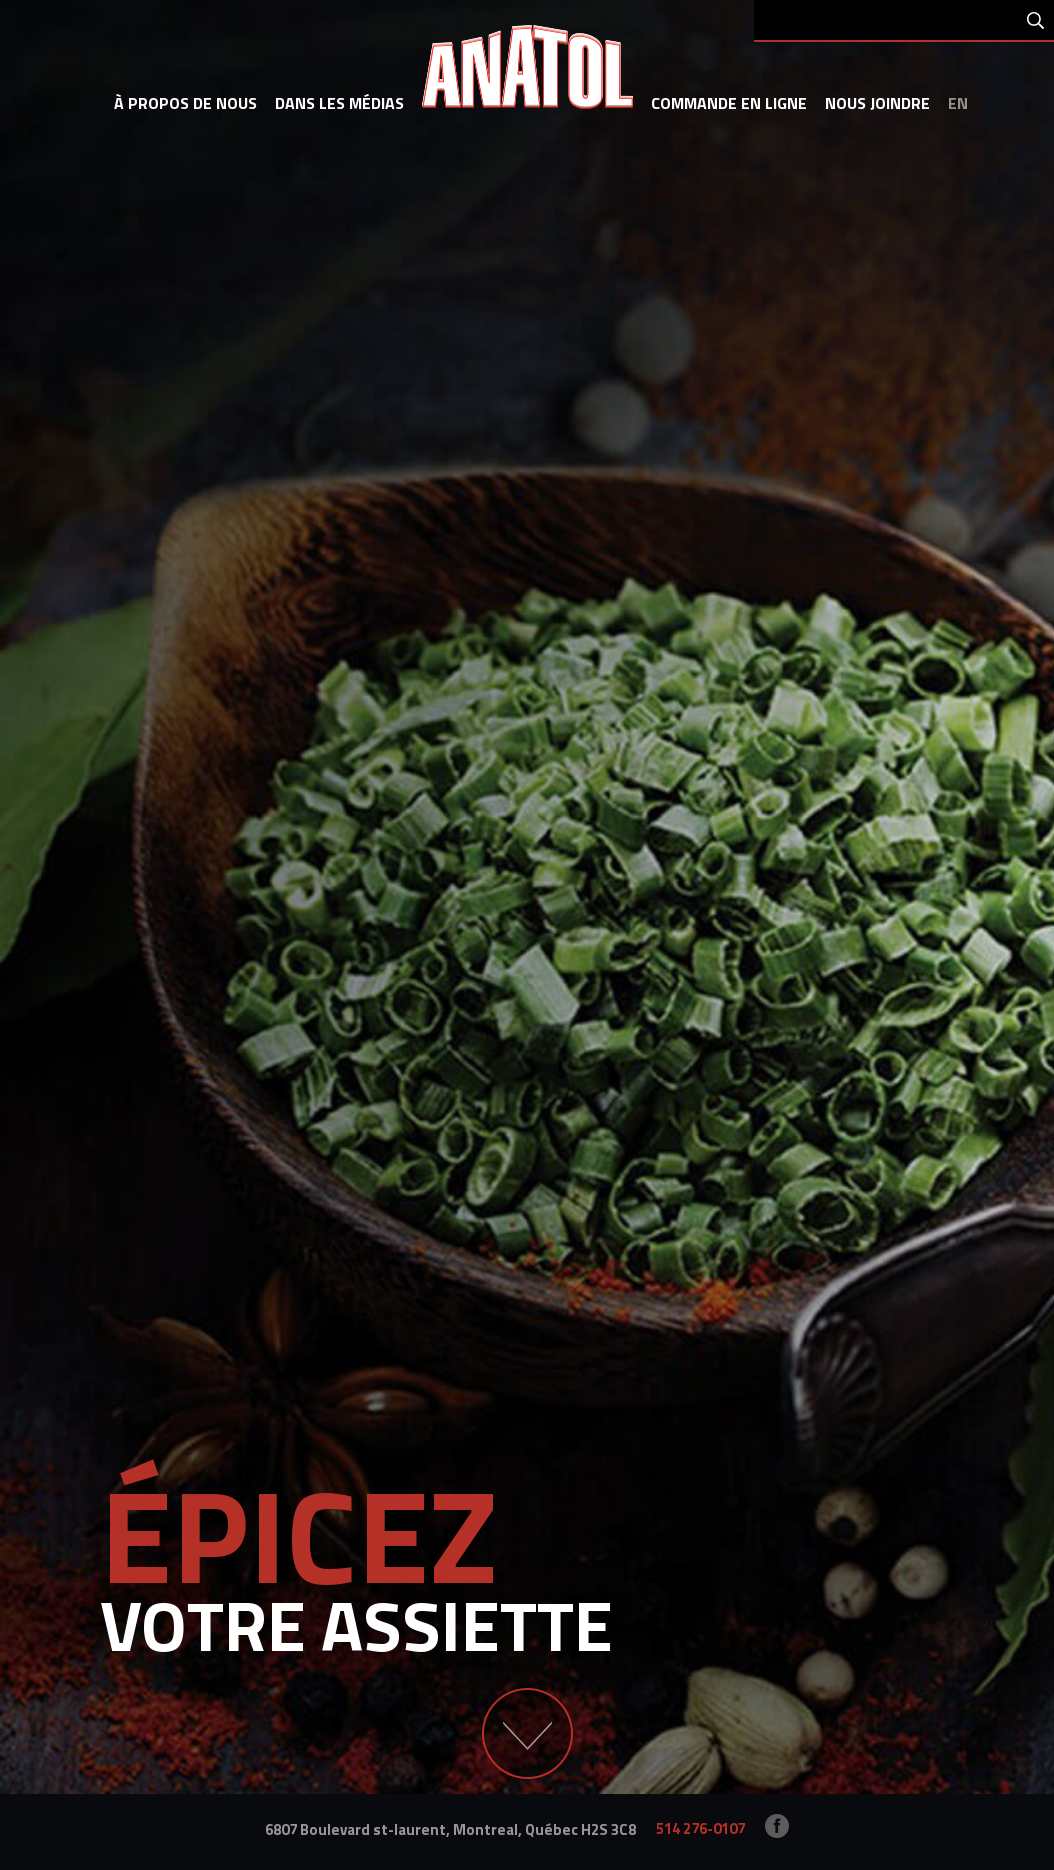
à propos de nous (185, 103)
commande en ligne (729, 103)
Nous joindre (877, 103)
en (958, 103)
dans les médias (339, 103)
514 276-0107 (700, 1828)
